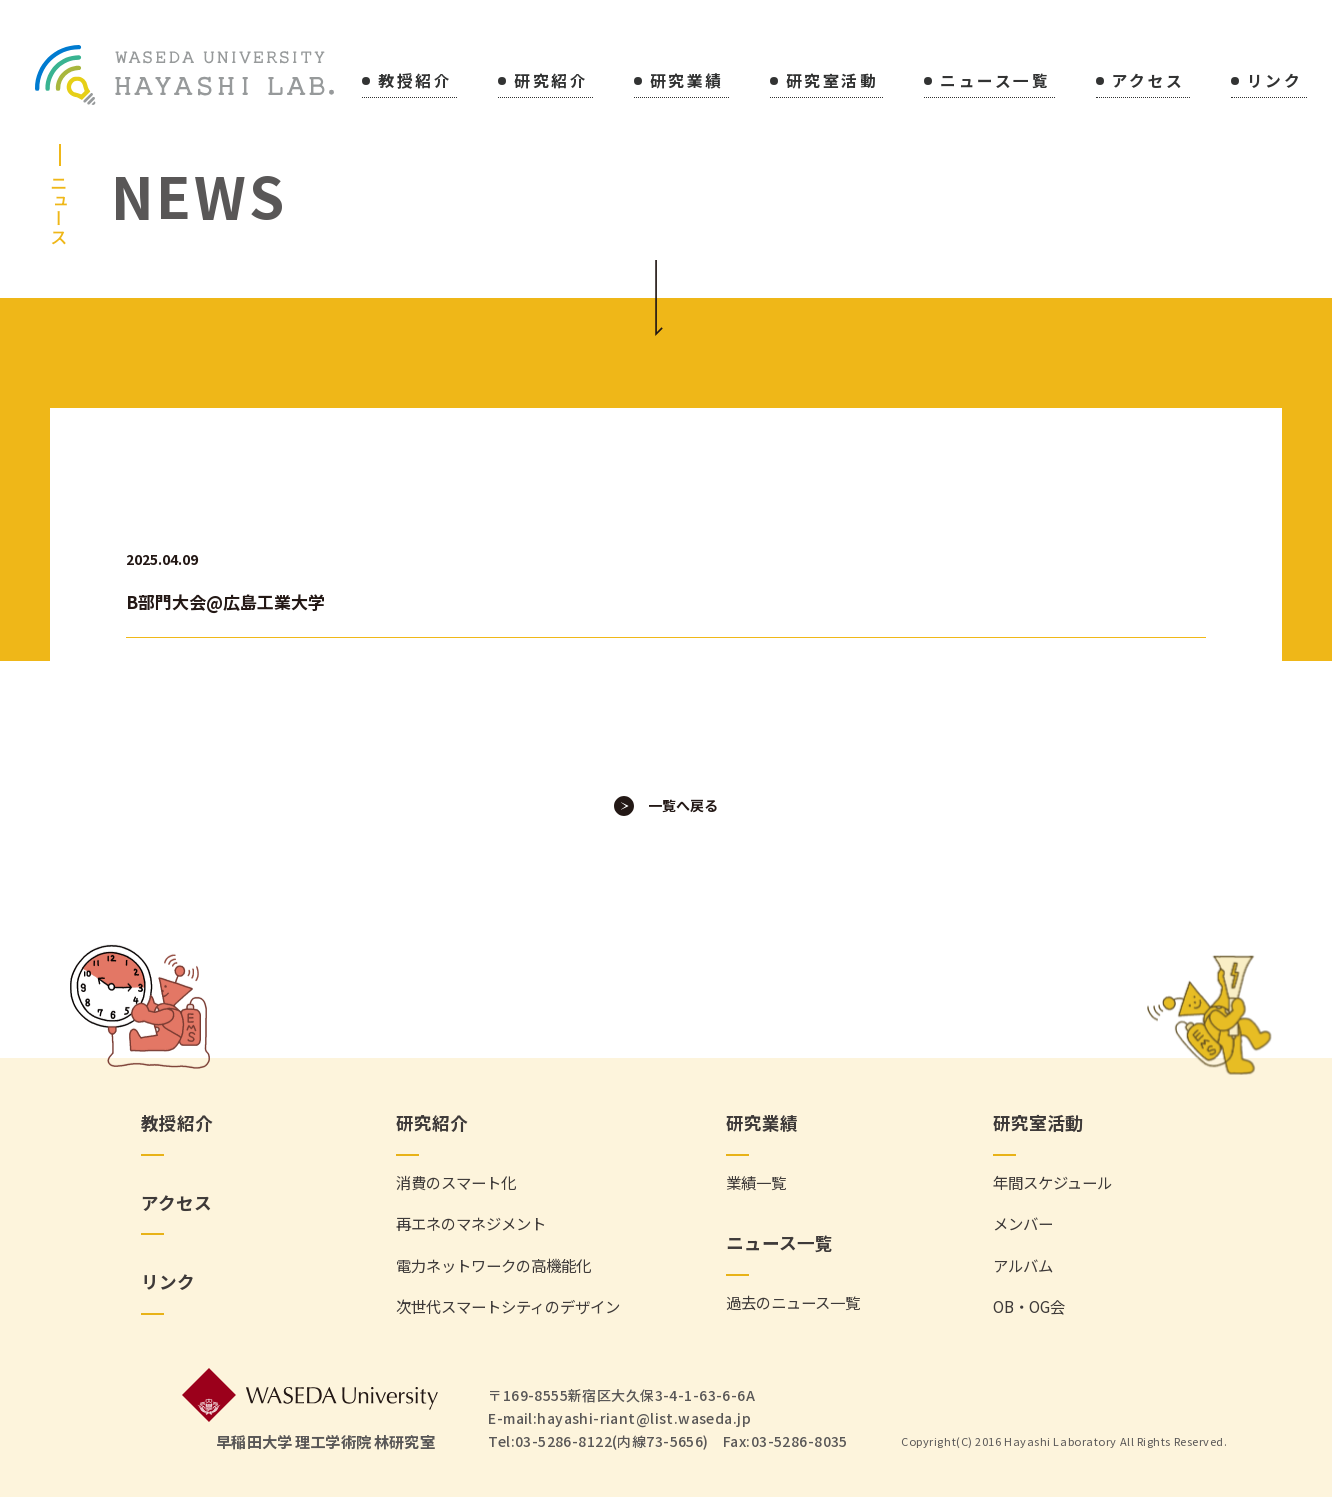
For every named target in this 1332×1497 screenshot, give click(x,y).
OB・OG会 (1029, 1307)
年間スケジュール (1052, 1182)
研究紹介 (551, 82)
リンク (1275, 82)
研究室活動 (832, 82)
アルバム (1023, 1265)
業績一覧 (756, 1182)
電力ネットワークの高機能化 (493, 1265)
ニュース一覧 (995, 82)
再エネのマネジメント (471, 1224)
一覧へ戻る (683, 805)
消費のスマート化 (456, 1182)
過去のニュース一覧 (793, 1302)
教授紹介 (415, 82)
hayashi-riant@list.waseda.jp (644, 1418)
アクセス (1148, 82)
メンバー (1023, 1224)
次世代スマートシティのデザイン (508, 1307)
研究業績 (687, 82)
